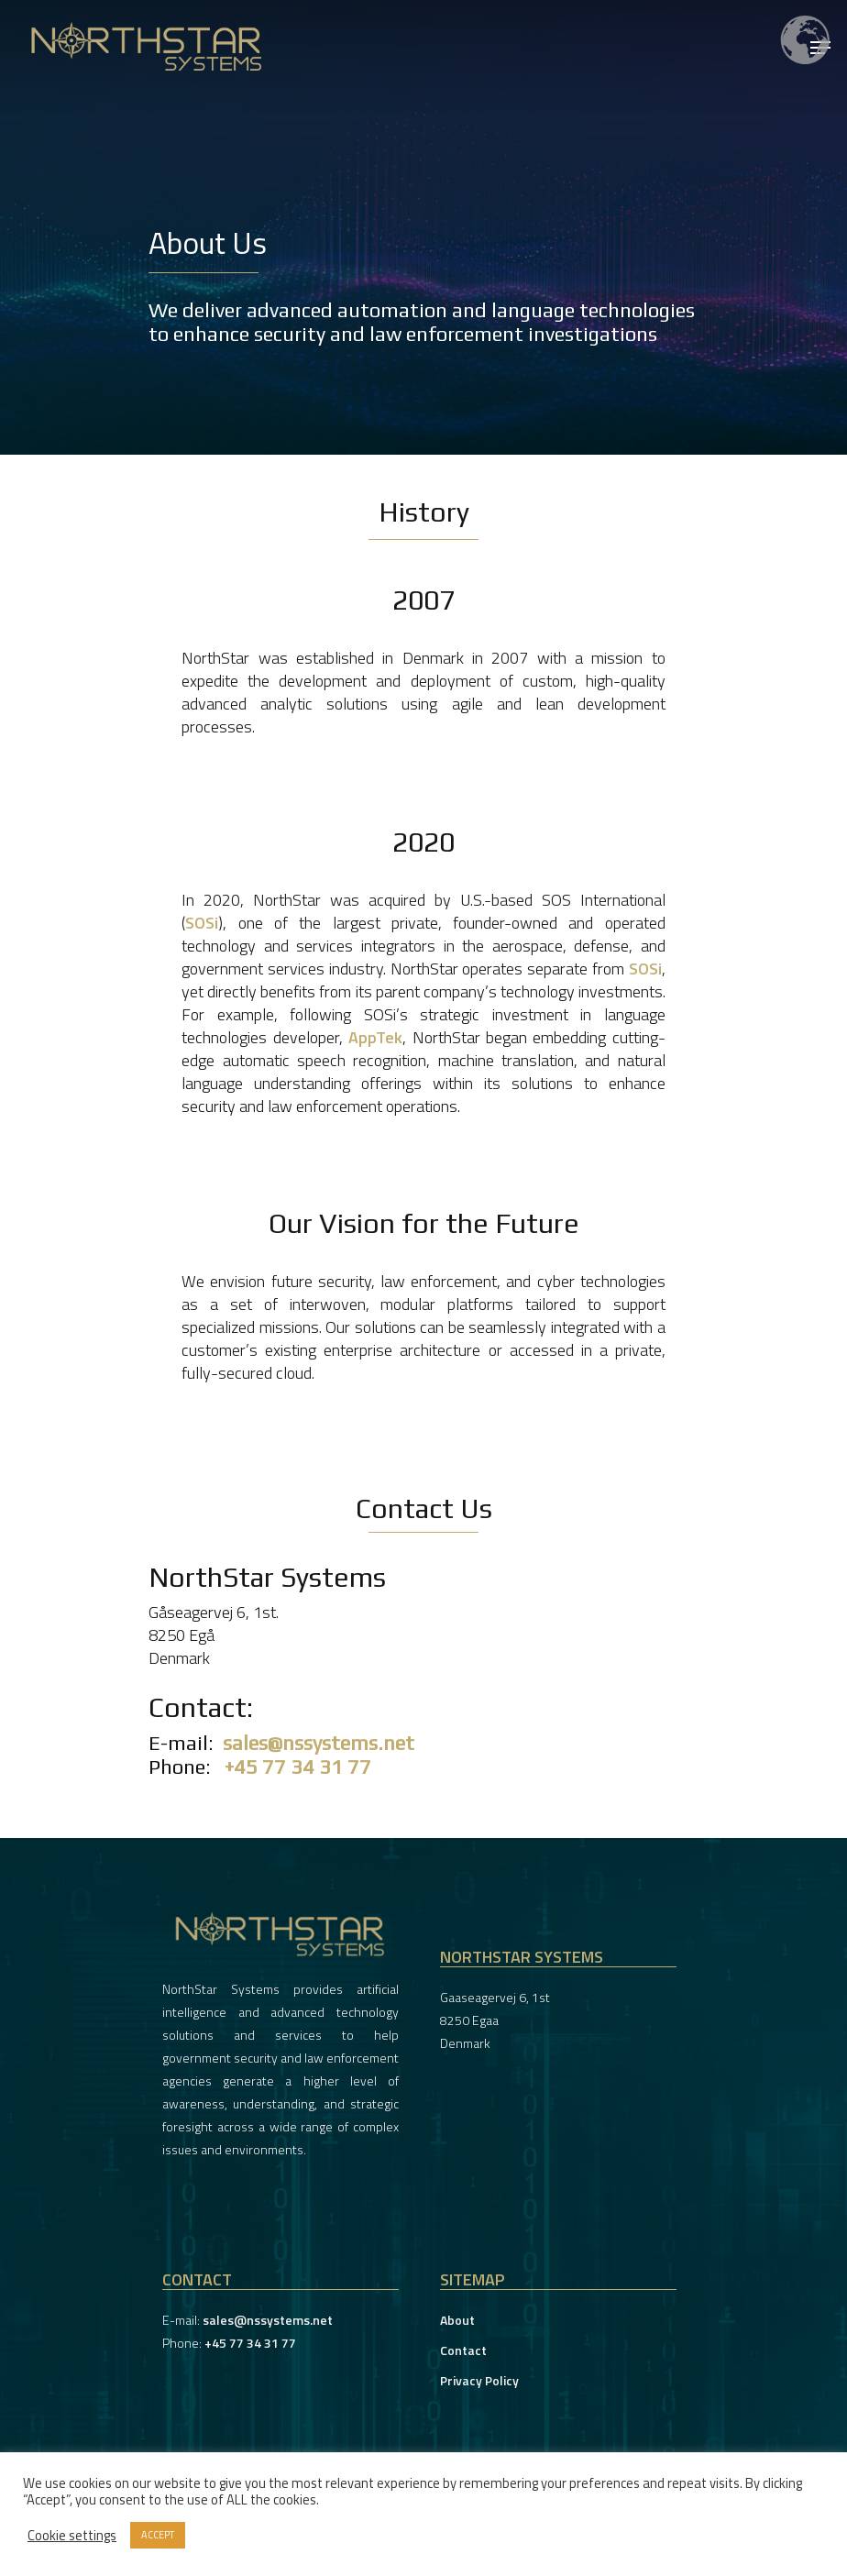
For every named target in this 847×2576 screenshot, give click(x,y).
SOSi (201, 922)
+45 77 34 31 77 (298, 1766)
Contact (463, 2350)
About (457, 2319)
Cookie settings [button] (72, 2535)
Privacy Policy (479, 2380)
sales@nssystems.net (318, 1743)
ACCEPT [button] (157, 2534)
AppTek (375, 1037)
